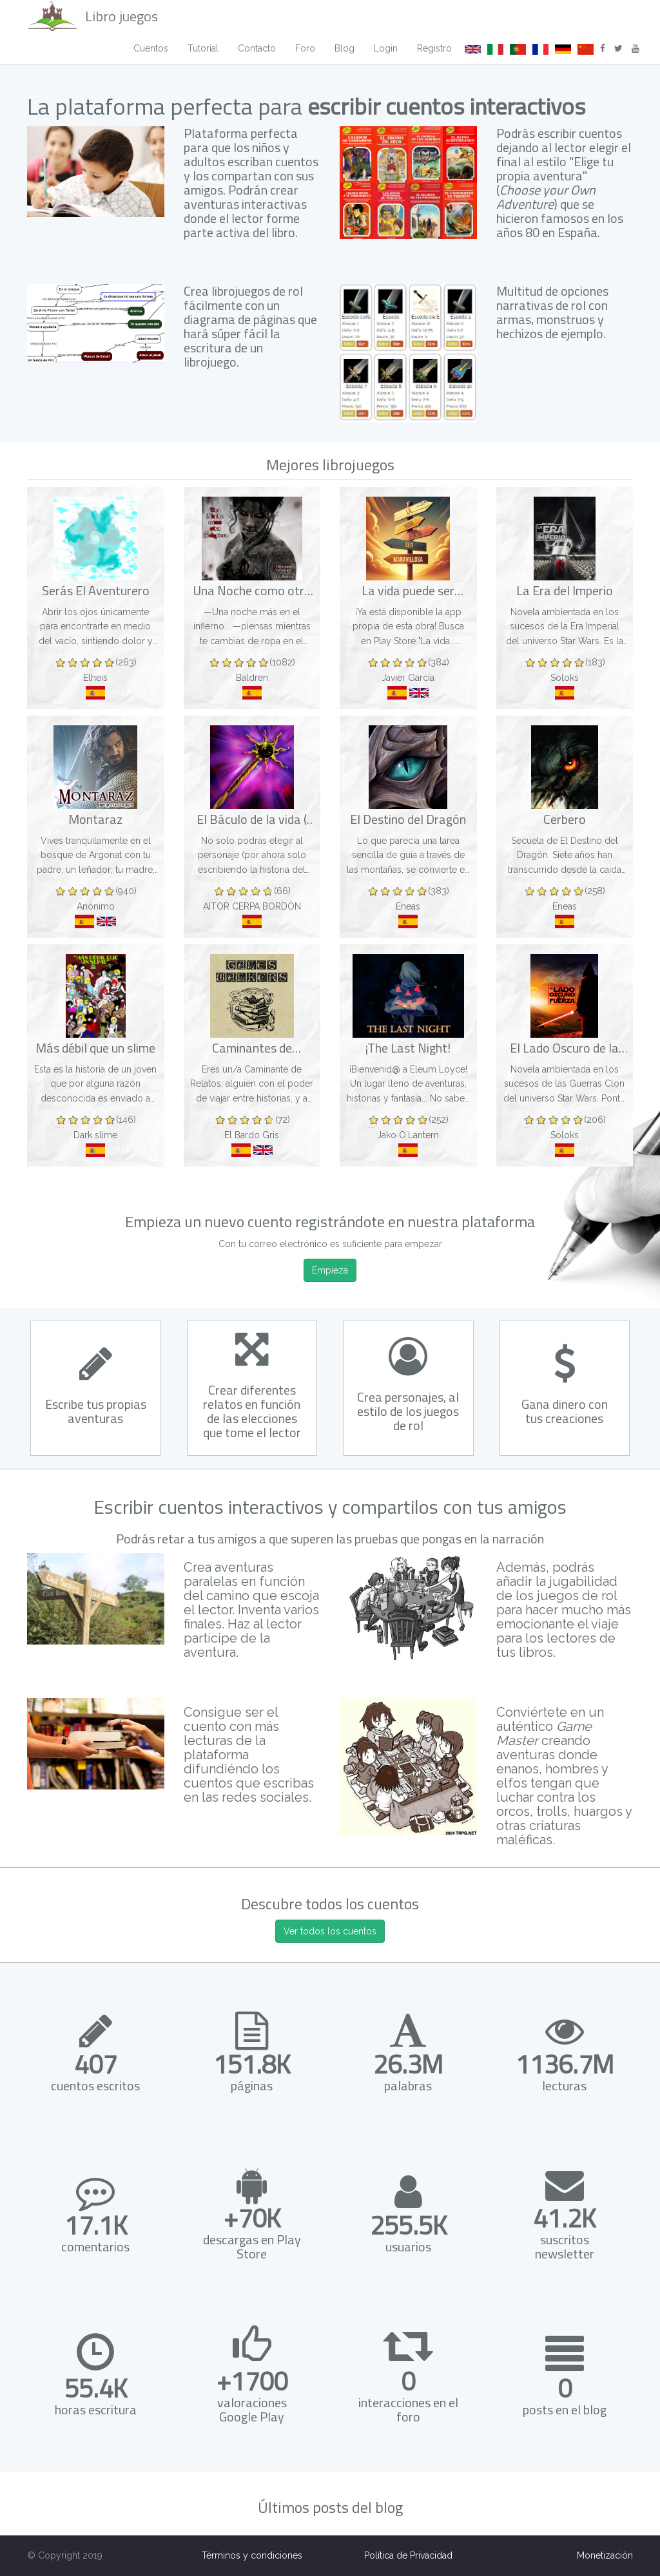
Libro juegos (92, 16)
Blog (344, 48)
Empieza (330, 1270)
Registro (434, 48)
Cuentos (150, 48)
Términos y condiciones (252, 2555)
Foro (305, 48)
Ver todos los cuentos (330, 1931)
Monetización (605, 2555)
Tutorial (203, 48)
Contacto (257, 48)
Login (386, 48)
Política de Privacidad (408, 2555)
